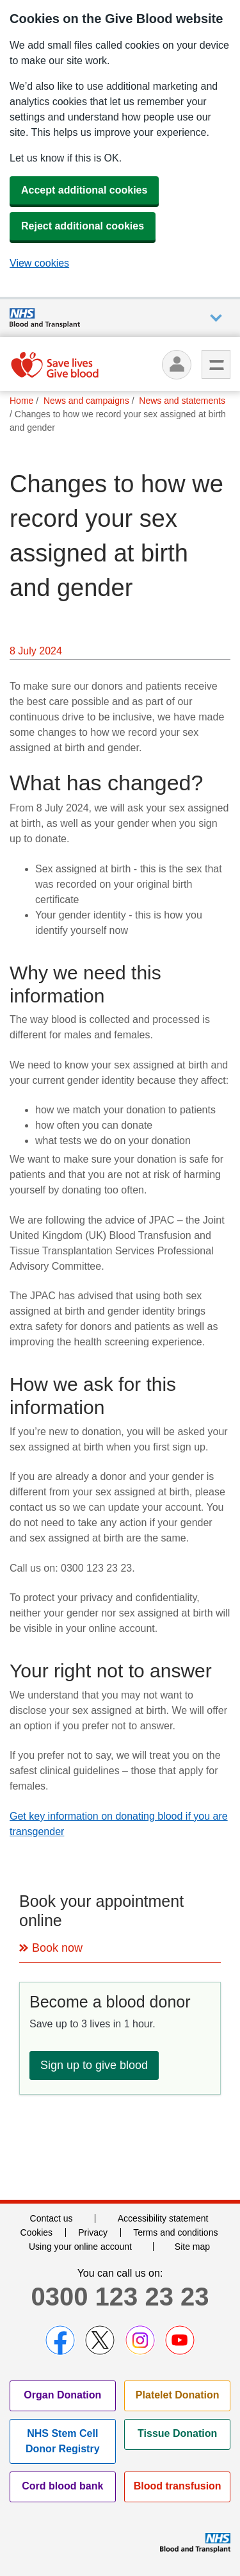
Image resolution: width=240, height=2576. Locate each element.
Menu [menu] (216, 364)
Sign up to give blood (94, 2065)
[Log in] (176, 364)
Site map (192, 2246)
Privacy (93, 2232)
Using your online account (80, 2246)
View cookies (39, 263)
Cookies (36, 2232)
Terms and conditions (175, 2232)
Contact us (51, 2218)
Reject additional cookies (82, 225)
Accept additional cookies (84, 190)
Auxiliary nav (216, 318)
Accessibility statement (163, 2218)
